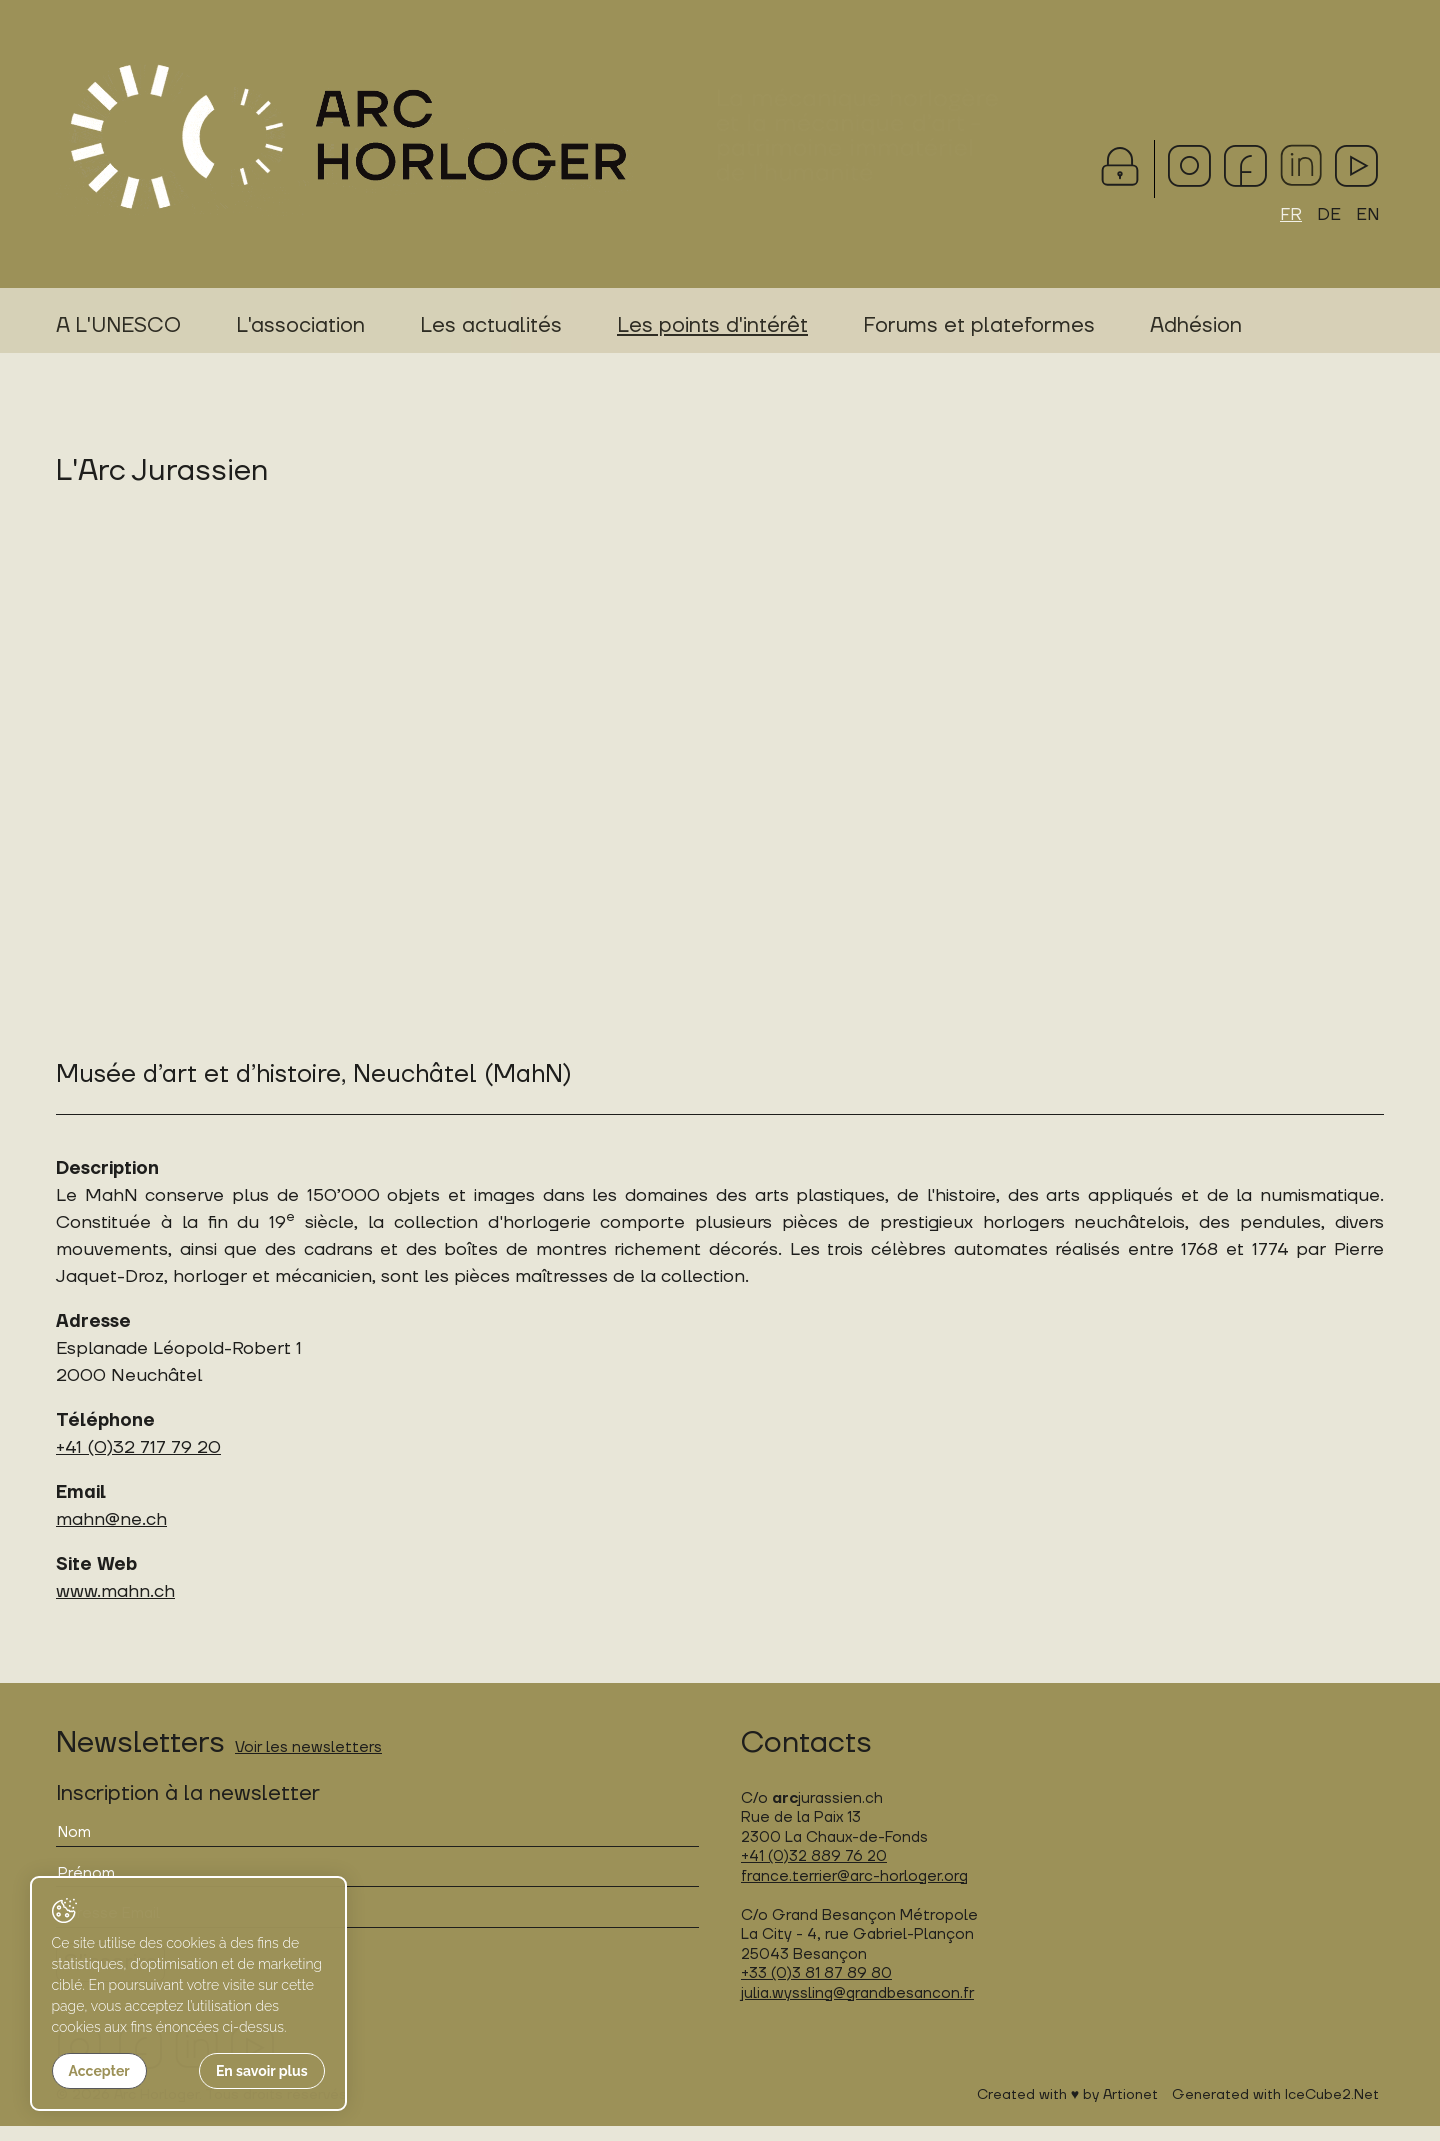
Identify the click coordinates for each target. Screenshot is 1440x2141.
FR (1288, 216)
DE (1327, 216)
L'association (300, 328)
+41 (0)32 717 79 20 (138, 1463)
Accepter (98, 2072)
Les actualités (491, 328)
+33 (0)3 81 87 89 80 (816, 1989)
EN (1366, 216)
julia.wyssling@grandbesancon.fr (857, 2008)
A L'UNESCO (118, 328)
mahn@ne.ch (111, 1535)
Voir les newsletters (308, 1763)
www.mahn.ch (115, 1607)
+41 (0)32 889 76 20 (814, 1872)
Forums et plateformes (979, 328)
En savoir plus (226, 2072)
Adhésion (1196, 328)
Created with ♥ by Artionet (1067, 2110)
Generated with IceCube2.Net (1275, 2110)
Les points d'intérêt (712, 328)
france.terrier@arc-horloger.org (854, 1891)
